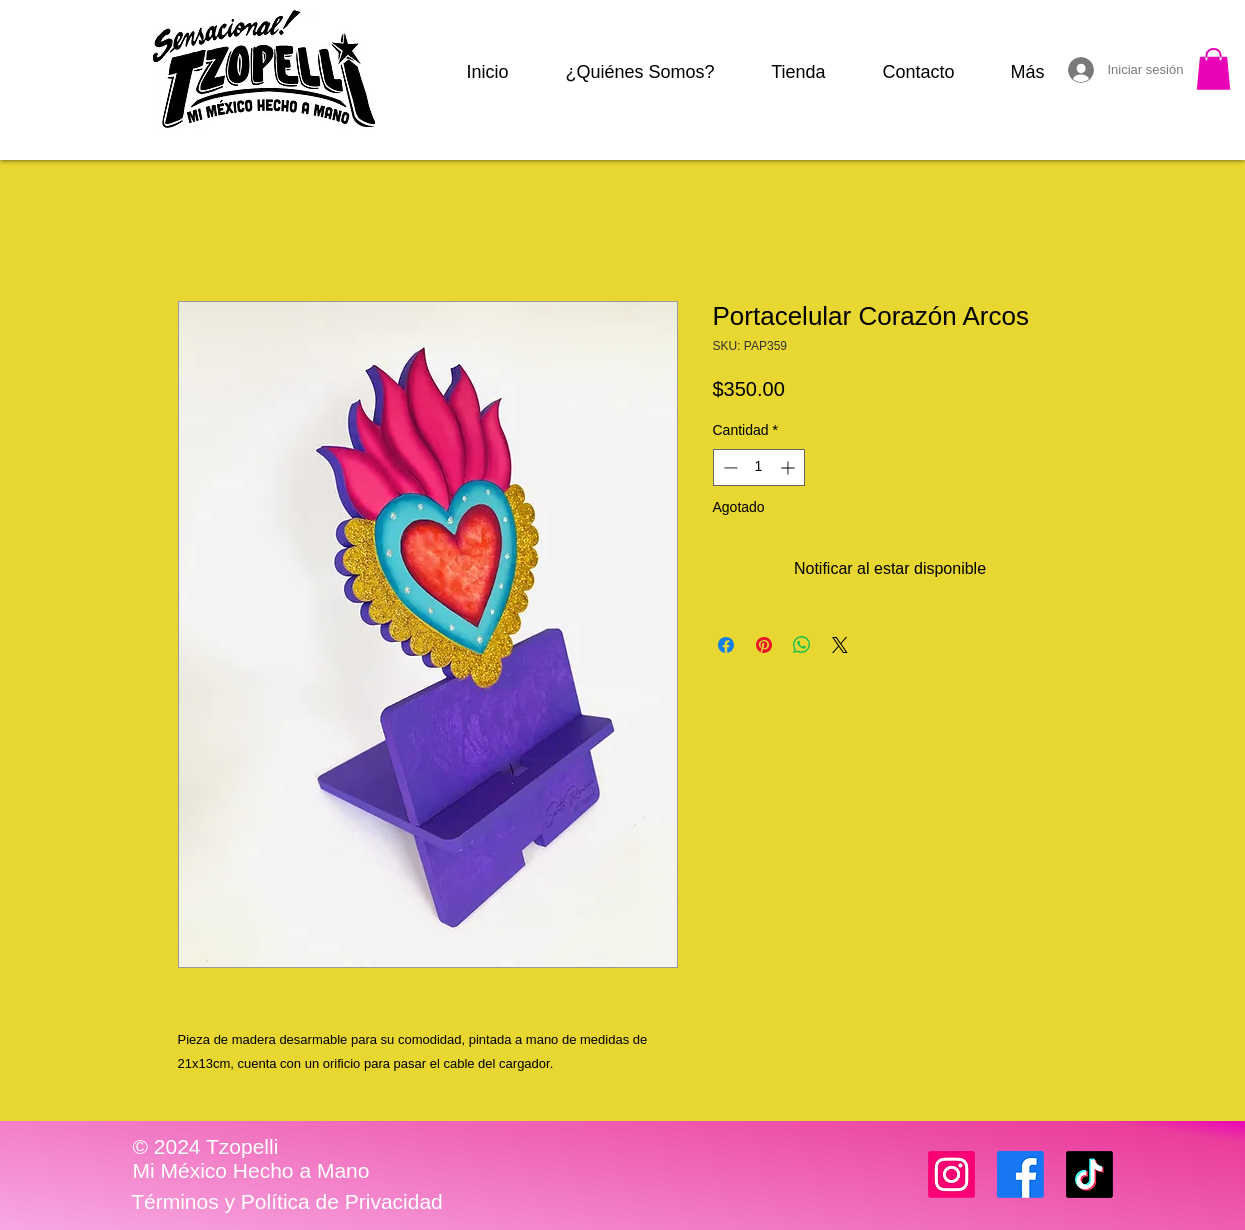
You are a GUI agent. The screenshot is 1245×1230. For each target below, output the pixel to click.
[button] (1213, 69)
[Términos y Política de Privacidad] (287, 1202)
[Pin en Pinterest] (764, 645)
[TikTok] (1089, 1174)
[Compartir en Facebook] (726, 645)
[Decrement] (728, 467)
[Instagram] (951, 1174)
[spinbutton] (759, 467)
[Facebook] (1020, 1174)
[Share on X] (840, 645)
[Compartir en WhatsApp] (802, 645)
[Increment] (789, 467)
